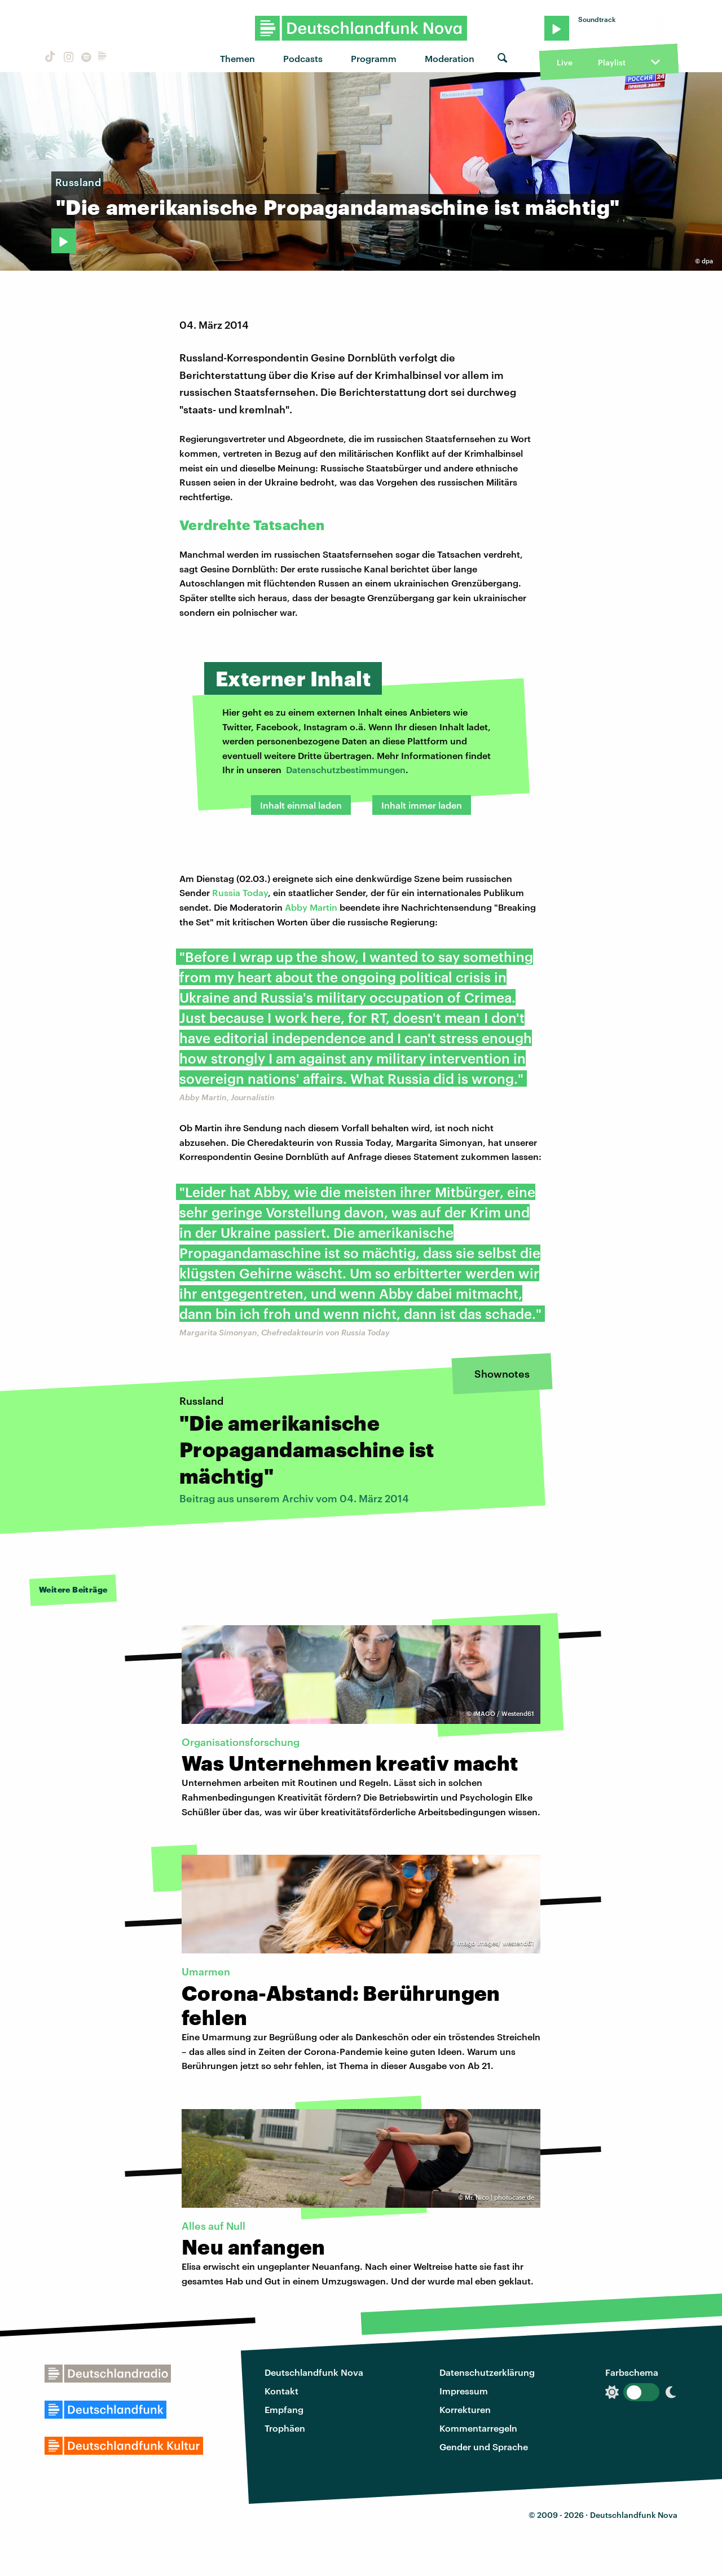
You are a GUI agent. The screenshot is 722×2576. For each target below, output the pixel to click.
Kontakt (281, 2390)
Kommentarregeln (478, 2428)
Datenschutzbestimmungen (346, 769)
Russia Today (240, 892)
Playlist (612, 62)
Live (565, 62)
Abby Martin (311, 907)
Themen (237, 58)
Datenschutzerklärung (487, 2372)
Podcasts (303, 58)
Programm (374, 58)
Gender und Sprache (483, 2446)
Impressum (463, 2390)
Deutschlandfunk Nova (314, 2372)
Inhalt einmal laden (301, 805)
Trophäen (285, 2428)
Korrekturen (465, 2409)
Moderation (449, 58)
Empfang (284, 2409)
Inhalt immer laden (421, 805)
